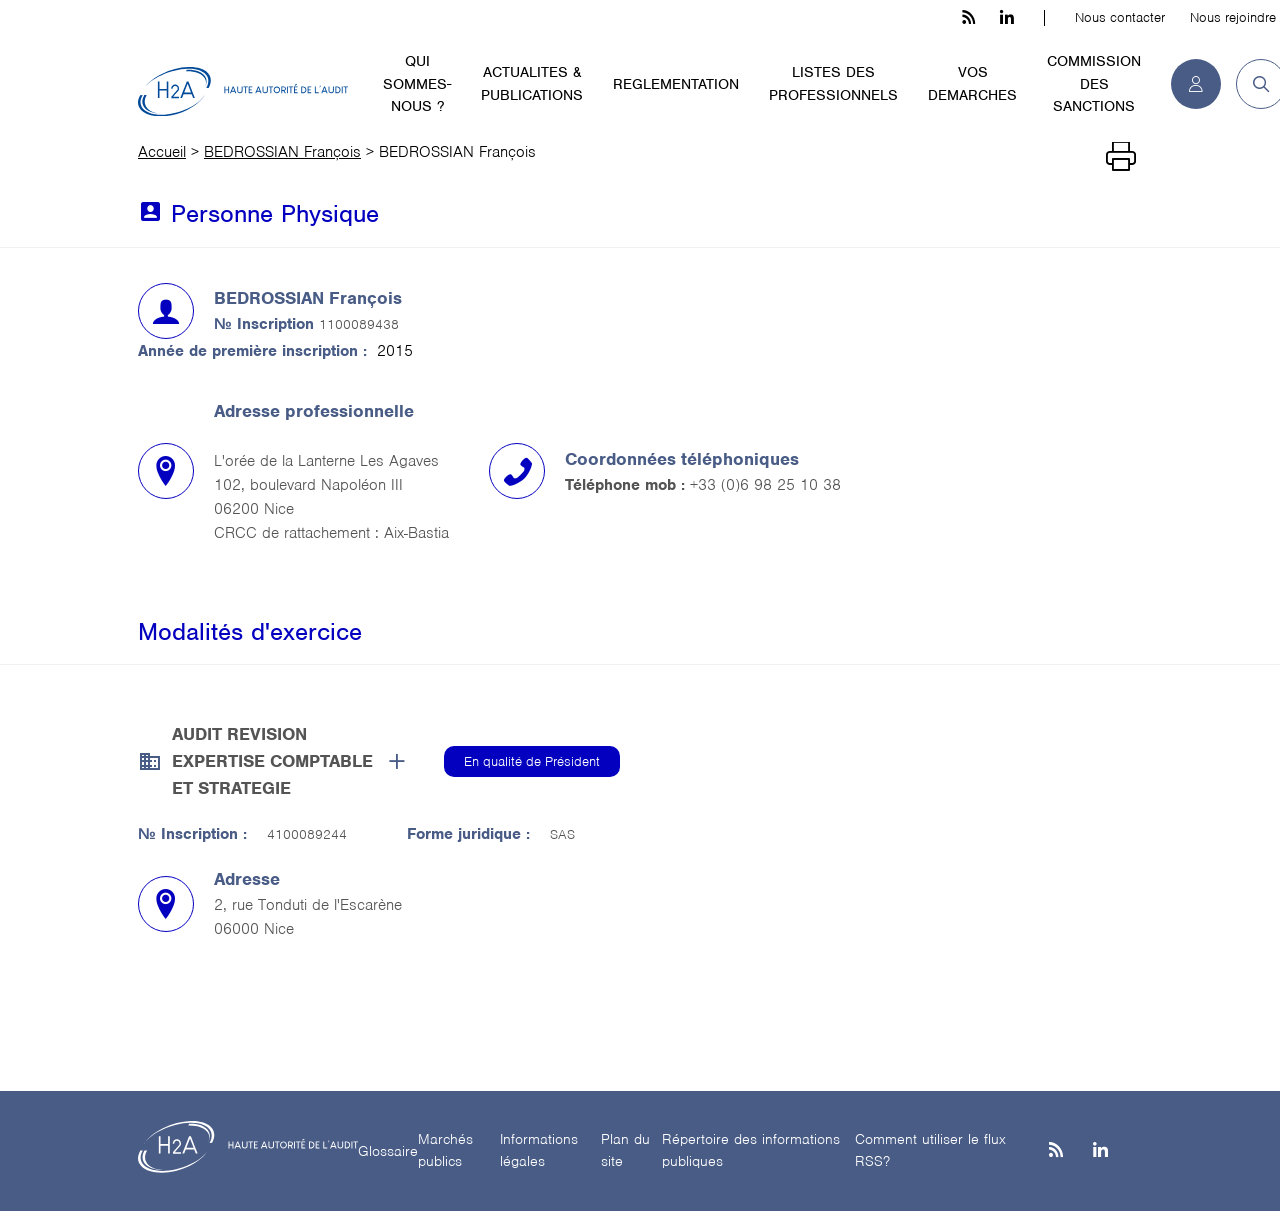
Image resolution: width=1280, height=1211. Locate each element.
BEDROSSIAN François (282, 152)
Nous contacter (1120, 17)
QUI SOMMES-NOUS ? (417, 83)
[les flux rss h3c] (968, 18)
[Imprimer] (1121, 157)
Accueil (162, 152)
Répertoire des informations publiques (751, 1150)
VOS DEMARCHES (972, 83)
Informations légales (539, 1150)
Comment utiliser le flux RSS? (930, 1150)
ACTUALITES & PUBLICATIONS (532, 83)
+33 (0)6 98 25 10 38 (765, 485)
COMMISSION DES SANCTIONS (1094, 83)
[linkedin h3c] (1007, 18)
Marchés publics (445, 1150)
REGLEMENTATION (676, 84)
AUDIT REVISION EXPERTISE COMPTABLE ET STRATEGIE (272, 761)
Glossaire (388, 1151)
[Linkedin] (1100, 1151)
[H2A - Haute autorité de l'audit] (243, 92)
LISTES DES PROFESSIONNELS (833, 83)
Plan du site (625, 1150)
